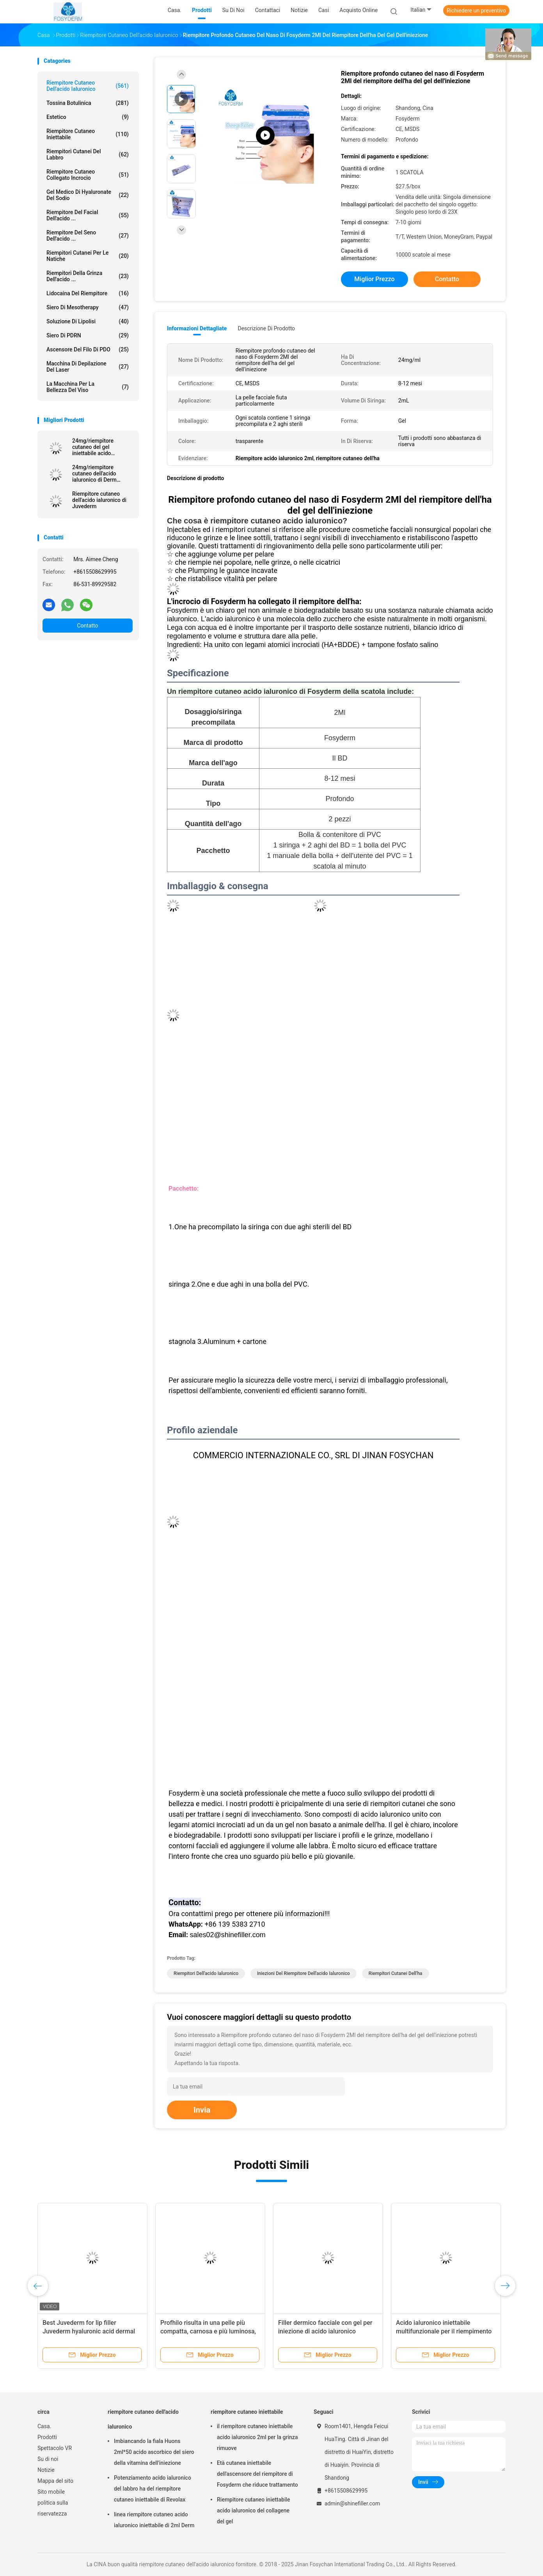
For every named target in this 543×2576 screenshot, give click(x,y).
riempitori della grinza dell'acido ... (87, 276)
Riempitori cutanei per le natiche (87, 256)
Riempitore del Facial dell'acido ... (87, 215)
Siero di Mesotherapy (87, 307)
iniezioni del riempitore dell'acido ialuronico (303, 1973)
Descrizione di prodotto (266, 328)
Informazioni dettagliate (197, 328)
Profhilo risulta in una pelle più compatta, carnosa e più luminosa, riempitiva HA (208, 2331)
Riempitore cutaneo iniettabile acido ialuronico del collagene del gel (253, 2510)
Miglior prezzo (374, 279)
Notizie (46, 2470)
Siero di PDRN (87, 335)
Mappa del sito (55, 2481)
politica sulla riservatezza (52, 2508)
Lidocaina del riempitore (87, 293)
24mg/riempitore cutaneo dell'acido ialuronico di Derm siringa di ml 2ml (94, 473)
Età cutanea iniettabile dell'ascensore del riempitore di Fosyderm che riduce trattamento (257, 2474)
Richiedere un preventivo (476, 10)
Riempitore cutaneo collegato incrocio (87, 174)
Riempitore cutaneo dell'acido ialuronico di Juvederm (99, 500)
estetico (87, 117)
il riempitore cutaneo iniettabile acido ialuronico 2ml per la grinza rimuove (257, 2437)
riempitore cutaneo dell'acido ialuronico (87, 86)
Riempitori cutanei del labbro (87, 154)
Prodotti (47, 2437)
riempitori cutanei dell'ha (395, 1973)
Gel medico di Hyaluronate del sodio (87, 195)
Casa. (44, 2426)
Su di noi (47, 2459)
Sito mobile (51, 2492)
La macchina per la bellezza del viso (87, 387)
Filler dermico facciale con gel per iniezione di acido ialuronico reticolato (325, 2331)
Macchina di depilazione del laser (87, 366)
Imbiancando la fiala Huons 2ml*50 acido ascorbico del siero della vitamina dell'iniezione (154, 2452)
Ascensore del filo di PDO (87, 349)
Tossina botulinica (87, 103)
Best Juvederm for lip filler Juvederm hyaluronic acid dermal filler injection (89, 2331)
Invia (201, 2110)
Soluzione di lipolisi (87, 321)
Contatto (87, 625)
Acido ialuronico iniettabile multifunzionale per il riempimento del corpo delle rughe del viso (444, 2331)
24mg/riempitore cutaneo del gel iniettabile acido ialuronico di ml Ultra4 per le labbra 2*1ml (99, 447)
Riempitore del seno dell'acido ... (87, 235)
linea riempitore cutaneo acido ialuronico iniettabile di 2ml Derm (154, 2519)
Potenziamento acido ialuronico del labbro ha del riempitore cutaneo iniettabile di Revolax (152, 2489)
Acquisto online (358, 10)
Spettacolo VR (54, 2448)
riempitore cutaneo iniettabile (87, 134)
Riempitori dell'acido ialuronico (206, 1973)
